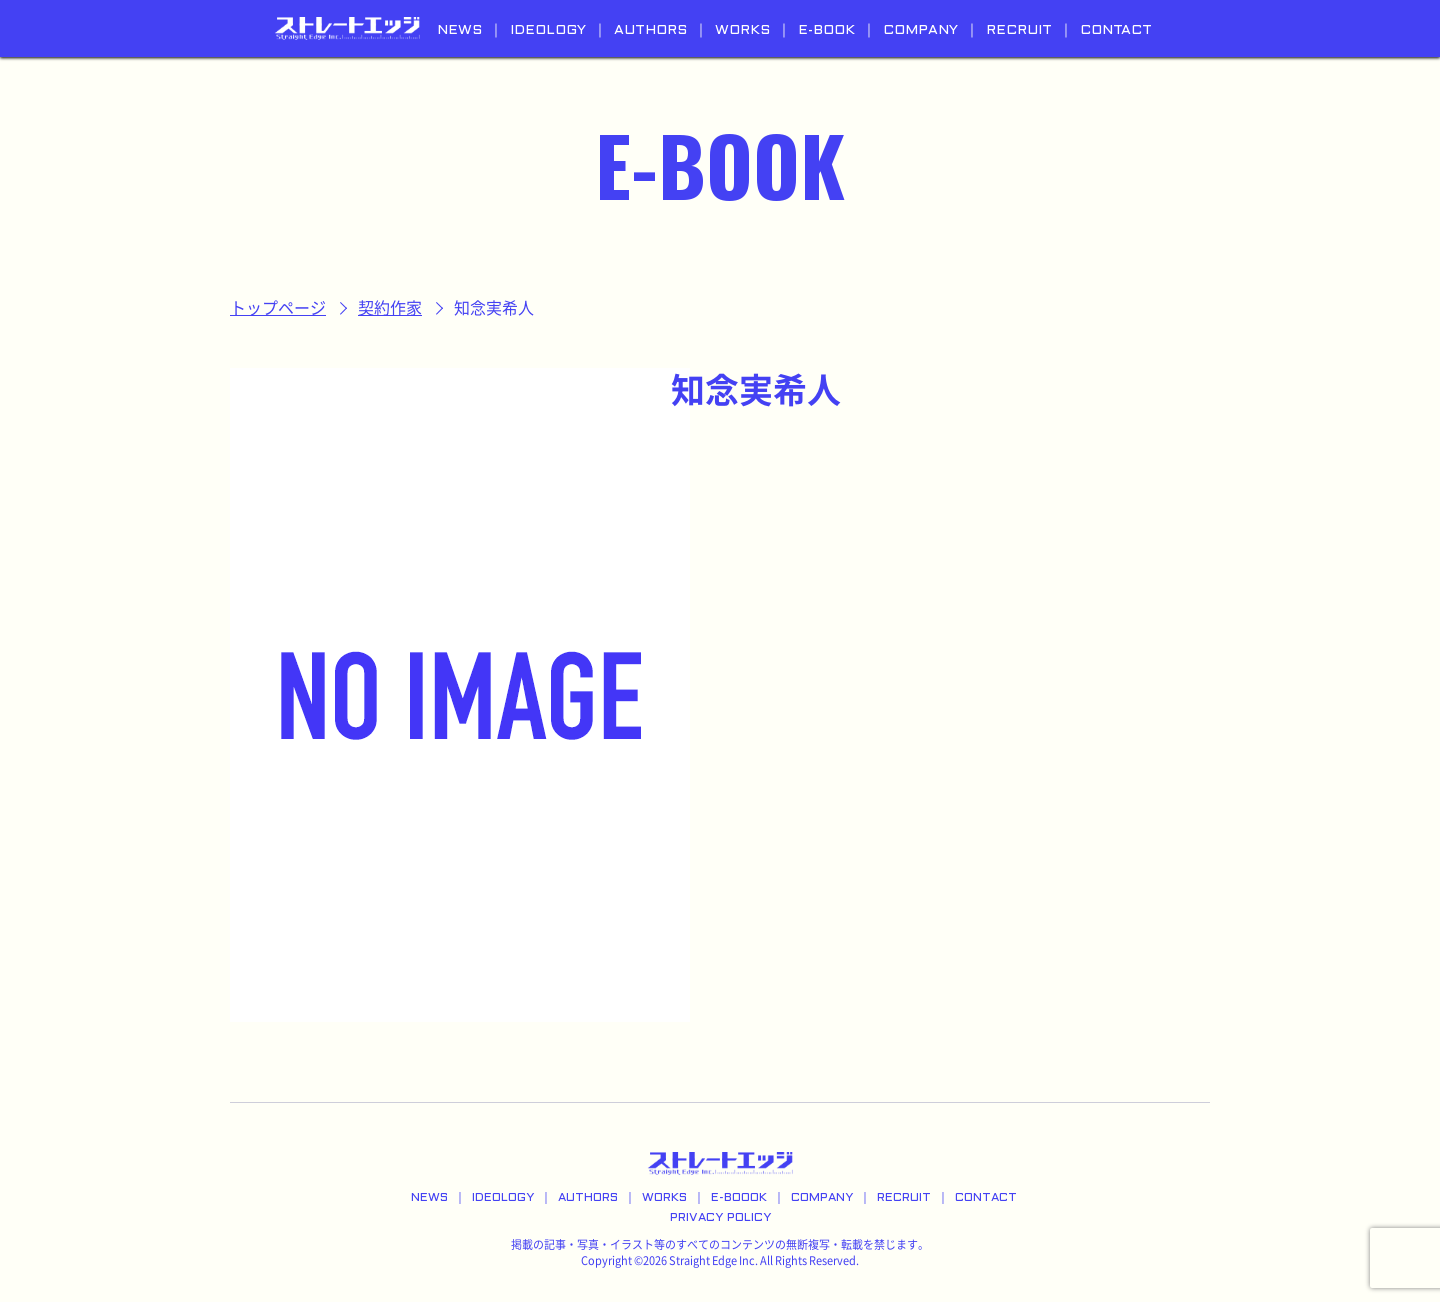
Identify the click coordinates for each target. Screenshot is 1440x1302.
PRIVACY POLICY (720, 1218)
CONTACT (1116, 30)
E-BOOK (826, 30)
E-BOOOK (739, 1198)
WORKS (742, 30)
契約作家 (390, 308)
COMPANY (920, 30)
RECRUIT (1019, 30)
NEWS (459, 30)
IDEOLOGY (548, 30)
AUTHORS (650, 30)
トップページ (278, 308)
